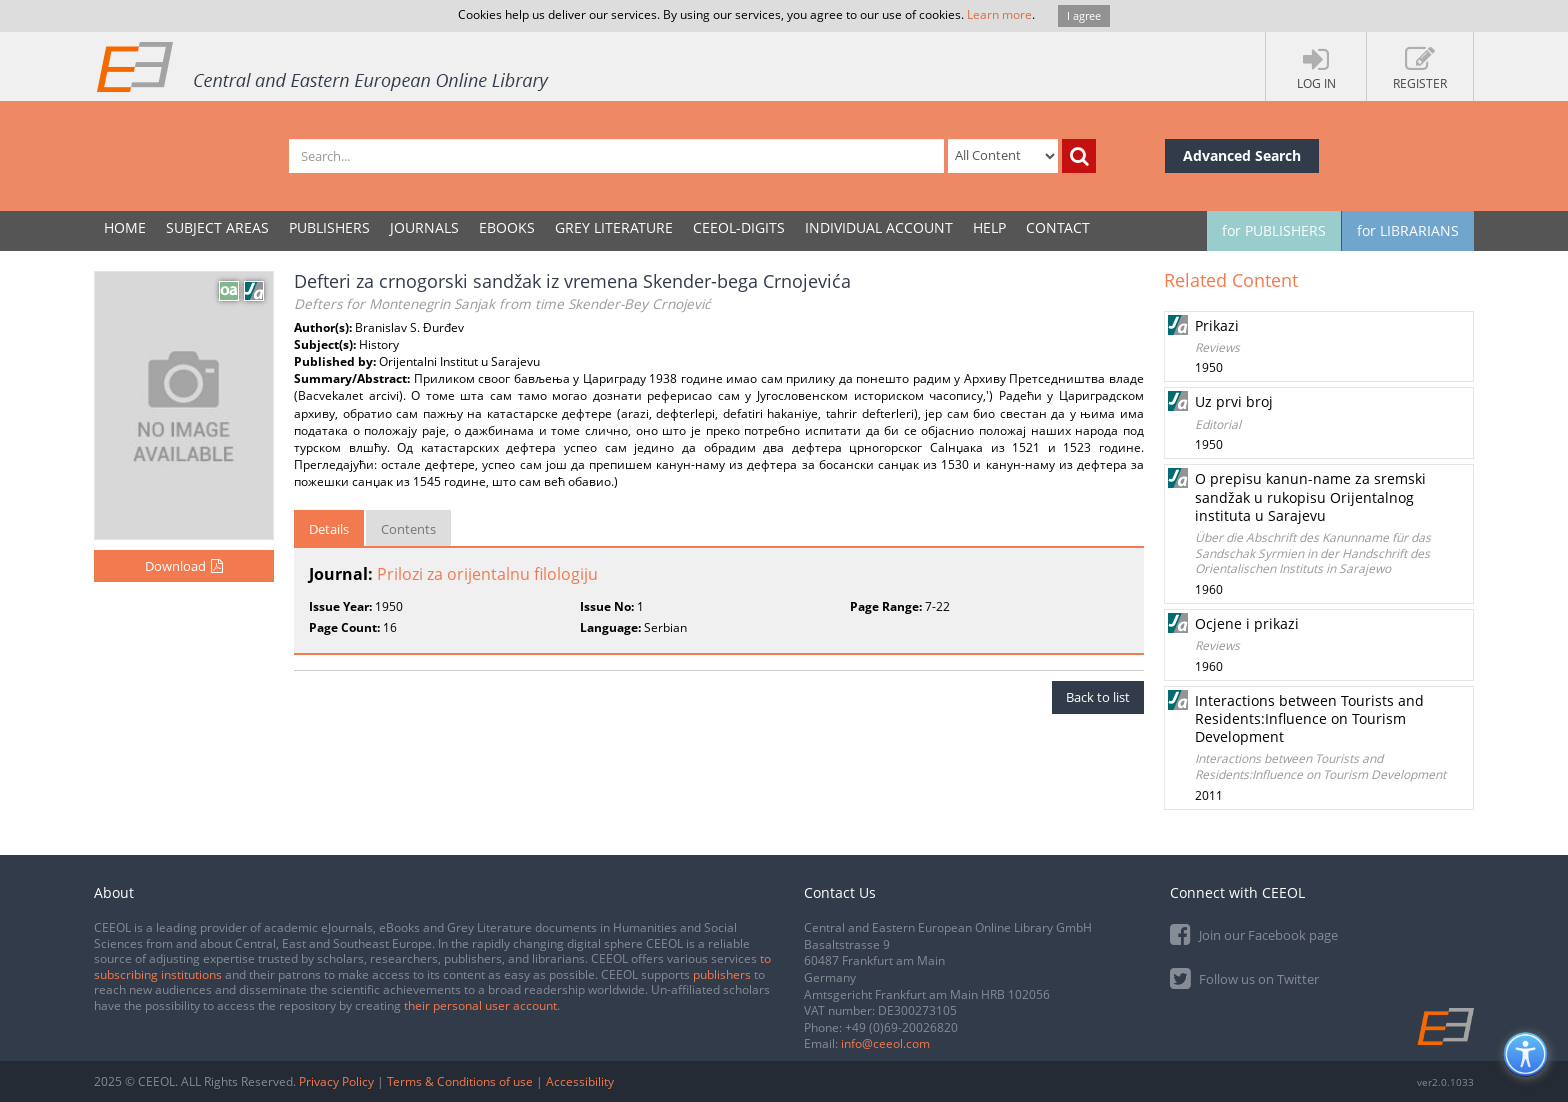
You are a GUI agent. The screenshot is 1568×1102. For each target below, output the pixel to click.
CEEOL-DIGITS (739, 227)
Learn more (999, 14)
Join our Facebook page (1254, 933)
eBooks (507, 227)
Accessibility (580, 1081)
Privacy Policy (336, 1081)
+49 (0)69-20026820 (901, 1027)
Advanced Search (1242, 155)
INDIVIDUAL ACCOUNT (879, 227)
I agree (1084, 15)
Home (125, 227)
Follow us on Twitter (1244, 977)
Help (989, 227)
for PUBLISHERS (1274, 230)
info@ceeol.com (885, 1043)
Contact (1058, 227)
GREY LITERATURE (614, 227)
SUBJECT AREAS (217, 227)
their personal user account (480, 1005)
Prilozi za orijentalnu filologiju (487, 574)
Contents (408, 529)
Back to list (1098, 697)
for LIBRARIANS (1408, 230)
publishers (722, 974)
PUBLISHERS (329, 227)
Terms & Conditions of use (460, 1081)
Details (329, 529)
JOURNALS (424, 227)
